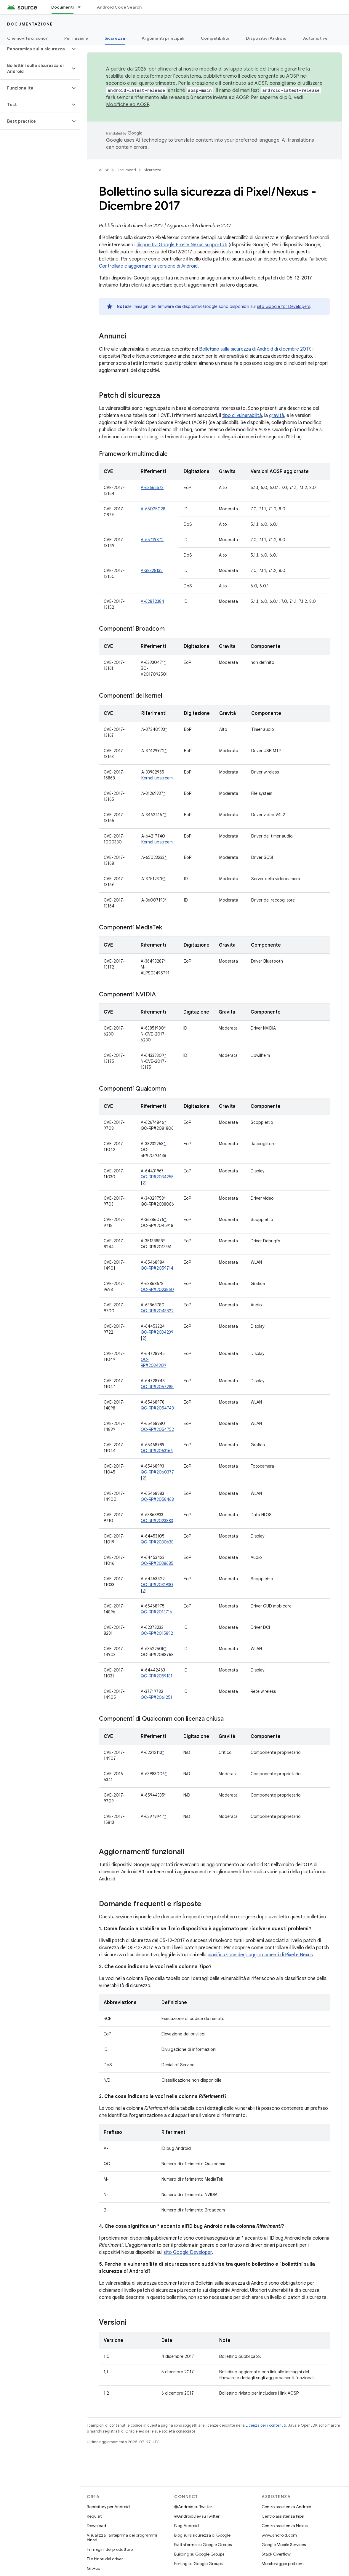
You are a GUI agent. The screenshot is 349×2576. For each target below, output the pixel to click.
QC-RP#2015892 (157, 1633)
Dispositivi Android (266, 38)
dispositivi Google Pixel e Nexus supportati (182, 245)
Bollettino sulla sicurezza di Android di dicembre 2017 (254, 349)
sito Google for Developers (283, 306)
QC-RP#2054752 (157, 1429)
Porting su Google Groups (198, 2563)
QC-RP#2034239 (157, 1332)
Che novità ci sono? (27, 38)
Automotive (315, 38)
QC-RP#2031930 (157, 1584)
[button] (35, 49)
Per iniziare (76, 38)
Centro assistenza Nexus (285, 2525)
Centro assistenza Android (286, 2506)
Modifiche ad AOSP (127, 105)
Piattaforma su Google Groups (203, 2544)
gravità (276, 415)
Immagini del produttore (110, 2549)
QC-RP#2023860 (157, 1289)
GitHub (93, 2568)
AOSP (104, 169)
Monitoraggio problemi (283, 2563)
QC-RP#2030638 (157, 1542)
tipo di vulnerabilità (242, 415)
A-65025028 (153, 509)
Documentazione (30, 24)
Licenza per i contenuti (266, 2425)
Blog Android (186, 2525)
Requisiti (95, 2516)
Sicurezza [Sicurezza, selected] (115, 38)
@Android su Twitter (193, 2506)
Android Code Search (119, 7)
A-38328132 (152, 570)
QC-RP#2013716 (156, 1612)
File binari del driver (105, 2558)
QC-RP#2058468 (157, 1499)
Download (96, 2525)
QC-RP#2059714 (157, 1268)
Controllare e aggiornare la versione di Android (148, 266)
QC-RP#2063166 (157, 1450)
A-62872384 (152, 601)
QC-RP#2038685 (157, 1563)
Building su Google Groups (199, 2554)
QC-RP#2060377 (157, 1472)
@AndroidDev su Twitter (197, 2516)
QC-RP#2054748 (157, 1408)
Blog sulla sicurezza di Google (202, 2535)
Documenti (126, 169)
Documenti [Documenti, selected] (62, 7)
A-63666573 (152, 487)
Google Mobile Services (284, 2544)
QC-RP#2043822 (157, 1310)
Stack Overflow (276, 2554)
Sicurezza (152, 169)
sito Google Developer (188, 2252)
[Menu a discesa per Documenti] (82, 7)
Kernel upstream (157, 778)
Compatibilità (215, 38)
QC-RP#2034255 (157, 1177)
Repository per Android (108, 2506)
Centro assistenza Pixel (283, 2516)
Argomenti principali (163, 38)
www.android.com (279, 2535)
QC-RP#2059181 (156, 1676)
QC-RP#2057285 (157, 1386)
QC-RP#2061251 (156, 1697)
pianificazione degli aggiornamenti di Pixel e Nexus (260, 1955)
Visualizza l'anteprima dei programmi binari (122, 2537)
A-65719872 (152, 539)
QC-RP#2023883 (157, 1520)
